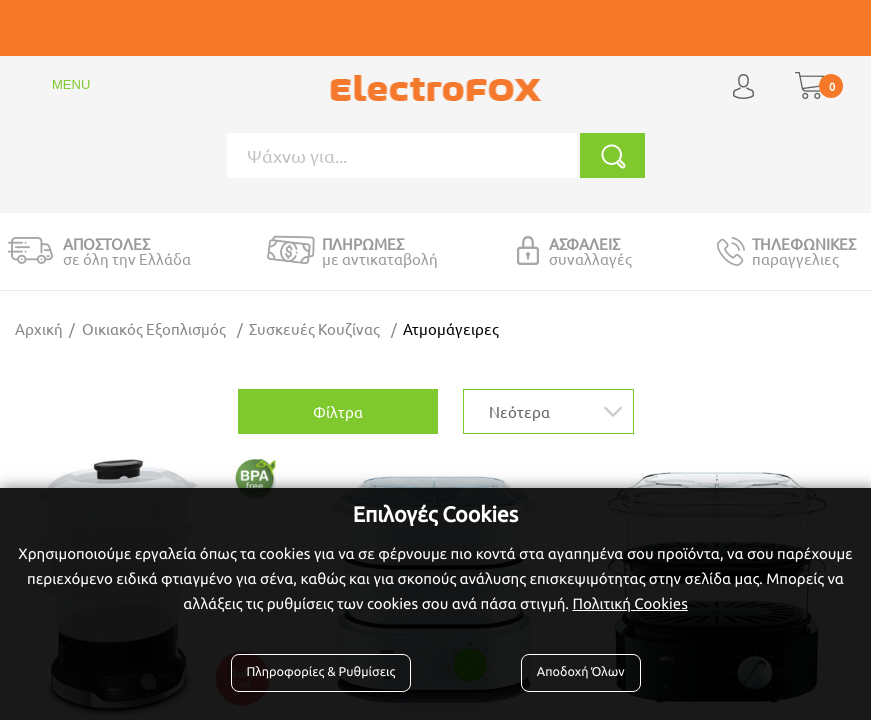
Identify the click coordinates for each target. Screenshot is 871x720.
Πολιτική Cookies (629, 603)
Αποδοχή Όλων (581, 672)
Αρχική (39, 328)
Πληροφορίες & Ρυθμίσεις (321, 672)
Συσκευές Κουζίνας (314, 328)
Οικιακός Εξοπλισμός (154, 328)
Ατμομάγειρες (451, 328)
